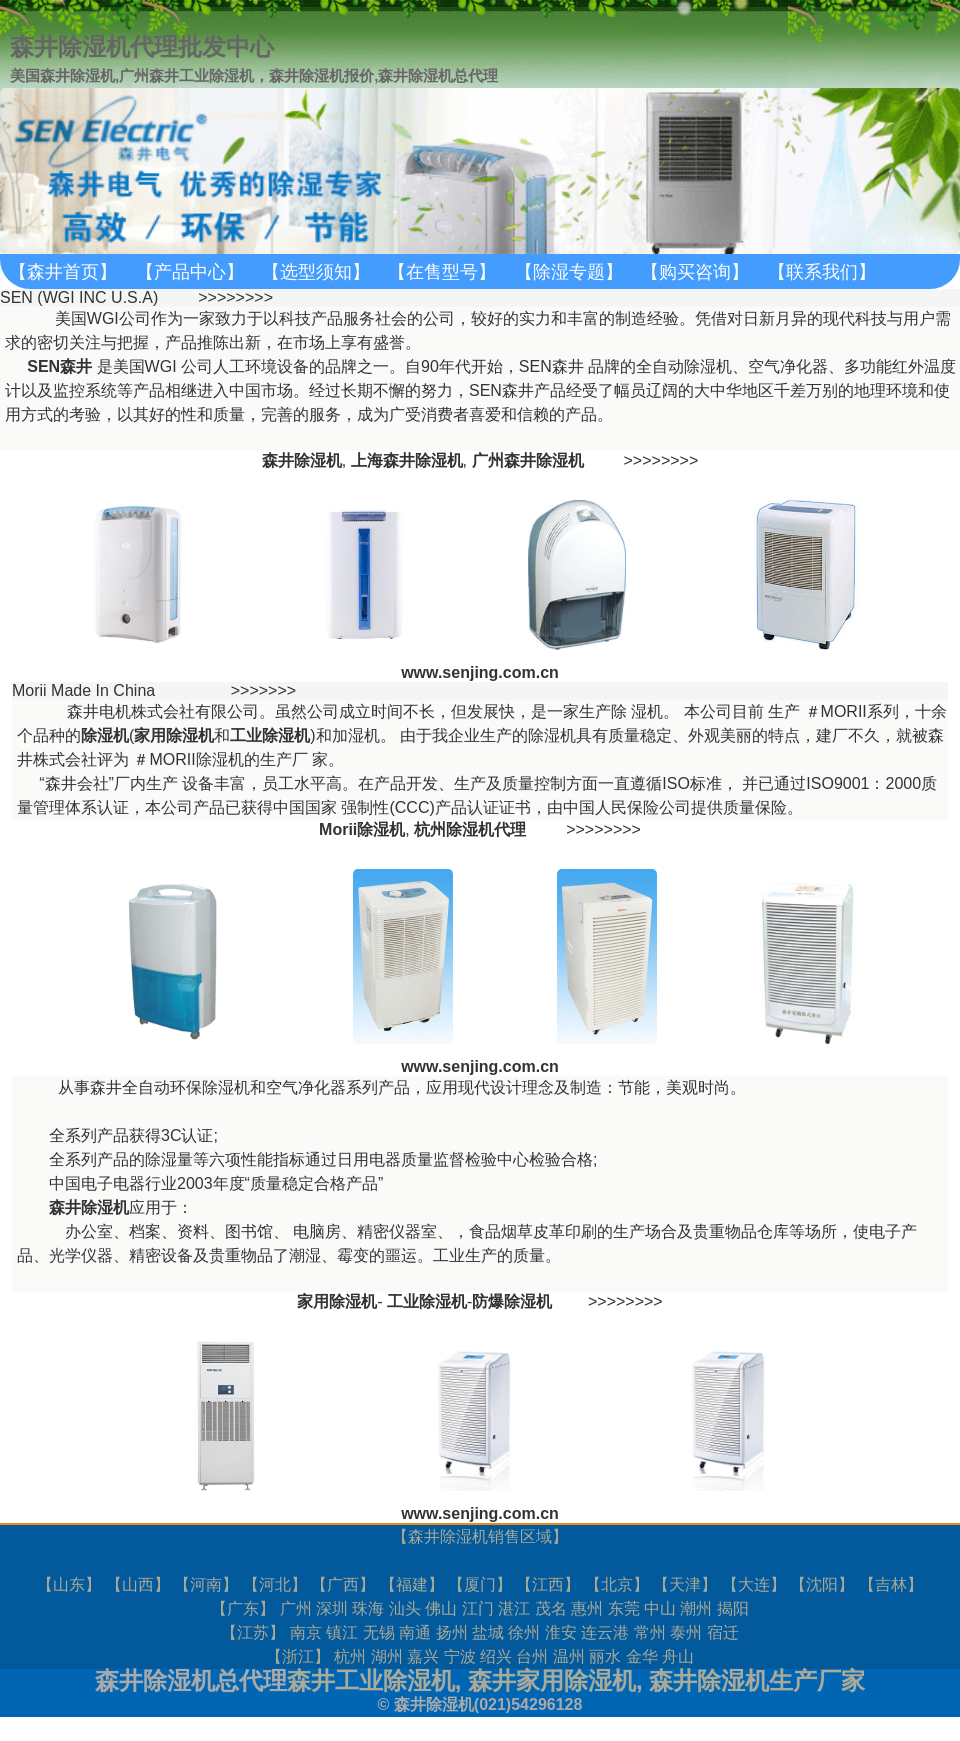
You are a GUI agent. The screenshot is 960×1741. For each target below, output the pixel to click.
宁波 (460, 1656)
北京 (617, 1584)
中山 (660, 1608)
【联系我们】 (822, 272)
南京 (306, 1632)
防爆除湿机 (512, 1301)
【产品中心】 (190, 272)
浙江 (298, 1656)
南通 (415, 1632)
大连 (754, 1584)
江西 (548, 1584)
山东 (69, 1584)
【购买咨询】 (695, 272)
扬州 (452, 1632)
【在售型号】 (442, 272)
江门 (478, 1608)
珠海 (368, 1608)
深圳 (332, 1608)
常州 (650, 1632)
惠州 (587, 1608)
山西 (138, 1584)
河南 (206, 1584)
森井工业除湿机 (371, 1680)
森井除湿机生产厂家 (757, 1680)
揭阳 (733, 1608)
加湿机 (356, 735)
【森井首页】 (63, 272)
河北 (275, 1584)
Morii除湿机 (362, 829)
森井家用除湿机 (552, 1680)
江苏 (253, 1632)
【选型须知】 (316, 272)
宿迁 (723, 1632)
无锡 (379, 1632)
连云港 (605, 1632)
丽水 (605, 1656)
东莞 (624, 1608)
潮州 (696, 1608)
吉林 (891, 1584)
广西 (343, 1584)
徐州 (524, 1632)
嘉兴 (423, 1656)
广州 (296, 1608)
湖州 (387, 1656)
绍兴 (496, 1656)
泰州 (686, 1632)
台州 (532, 1656)
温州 (569, 1656)
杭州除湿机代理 (470, 829)
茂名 (551, 1608)
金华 (642, 1656)
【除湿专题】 (569, 272)
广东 (243, 1608)
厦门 (480, 1584)
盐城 (488, 1632)
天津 (685, 1584)
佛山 (441, 1608)
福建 (412, 1584)
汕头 (405, 1608)
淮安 (561, 1632)
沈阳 (822, 1584)
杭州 (350, 1656)
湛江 (514, 1608)
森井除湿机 (448, 1536)
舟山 (678, 1656)
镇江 (342, 1632)
